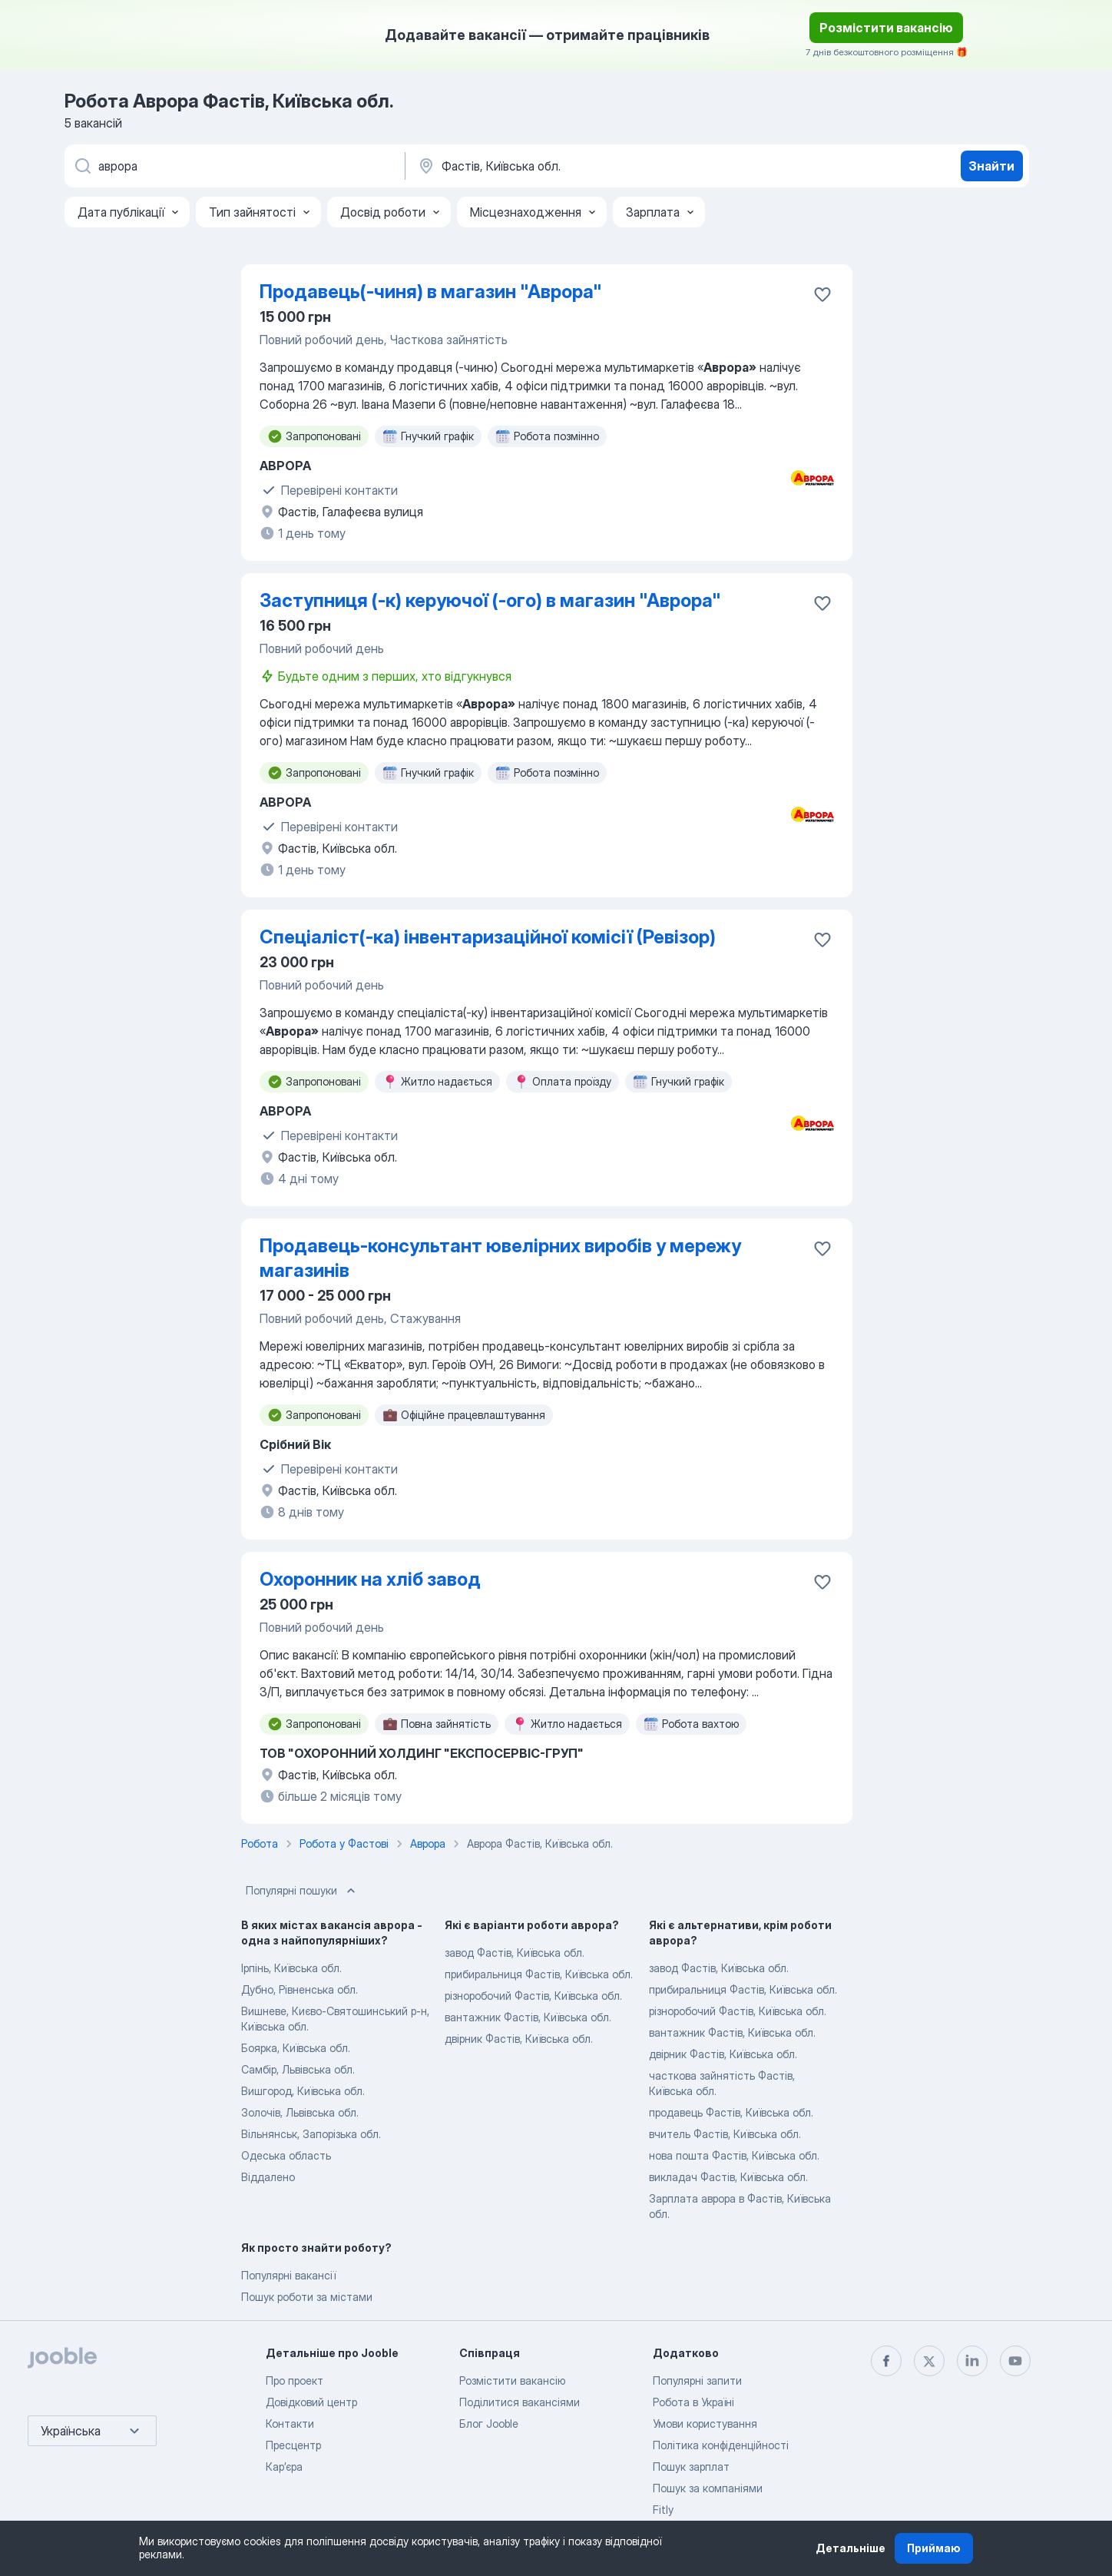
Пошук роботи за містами (306, 2296)
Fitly (663, 2509)
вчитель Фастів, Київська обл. (725, 2133)
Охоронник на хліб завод (370, 1579)
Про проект (294, 2380)
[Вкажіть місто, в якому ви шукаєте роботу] (577, 165)
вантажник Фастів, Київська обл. (528, 2017)
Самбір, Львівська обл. (298, 2069)
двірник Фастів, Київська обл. (519, 2038)
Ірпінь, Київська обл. (291, 1967)
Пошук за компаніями (708, 2488)
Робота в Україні (693, 2402)
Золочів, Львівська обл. (300, 2112)
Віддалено (268, 2176)
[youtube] (1015, 2361)
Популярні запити (697, 2380)
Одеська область (286, 2155)
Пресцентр (293, 2445)
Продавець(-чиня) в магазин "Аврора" (431, 291)
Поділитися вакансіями (519, 2402)
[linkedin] (972, 2361)
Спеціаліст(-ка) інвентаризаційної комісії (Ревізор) (488, 937)
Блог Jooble (488, 2423)
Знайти (991, 166)
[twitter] (929, 2361)
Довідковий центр (311, 2402)
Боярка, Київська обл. (295, 2047)
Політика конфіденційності (721, 2445)
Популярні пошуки (302, 1890)
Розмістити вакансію (886, 27)
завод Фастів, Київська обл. (514, 1952)
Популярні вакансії (288, 2275)
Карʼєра (284, 2466)
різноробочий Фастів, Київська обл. (533, 1995)
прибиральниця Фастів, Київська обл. (539, 1974)
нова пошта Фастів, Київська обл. (734, 2155)
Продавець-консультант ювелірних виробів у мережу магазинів (500, 1258)
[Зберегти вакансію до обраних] (822, 294)
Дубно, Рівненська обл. (299, 1989)
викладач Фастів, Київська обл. (728, 2176)
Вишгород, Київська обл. (303, 2090)
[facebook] (886, 2361)
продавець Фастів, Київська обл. (731, 2112)
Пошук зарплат (691, 2466)
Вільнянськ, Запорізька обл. (311, 2133)
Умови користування (705, 2423)
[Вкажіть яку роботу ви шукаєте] (233, 165)
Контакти (290, 2423)
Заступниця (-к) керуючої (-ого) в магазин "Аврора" (490, 600)
